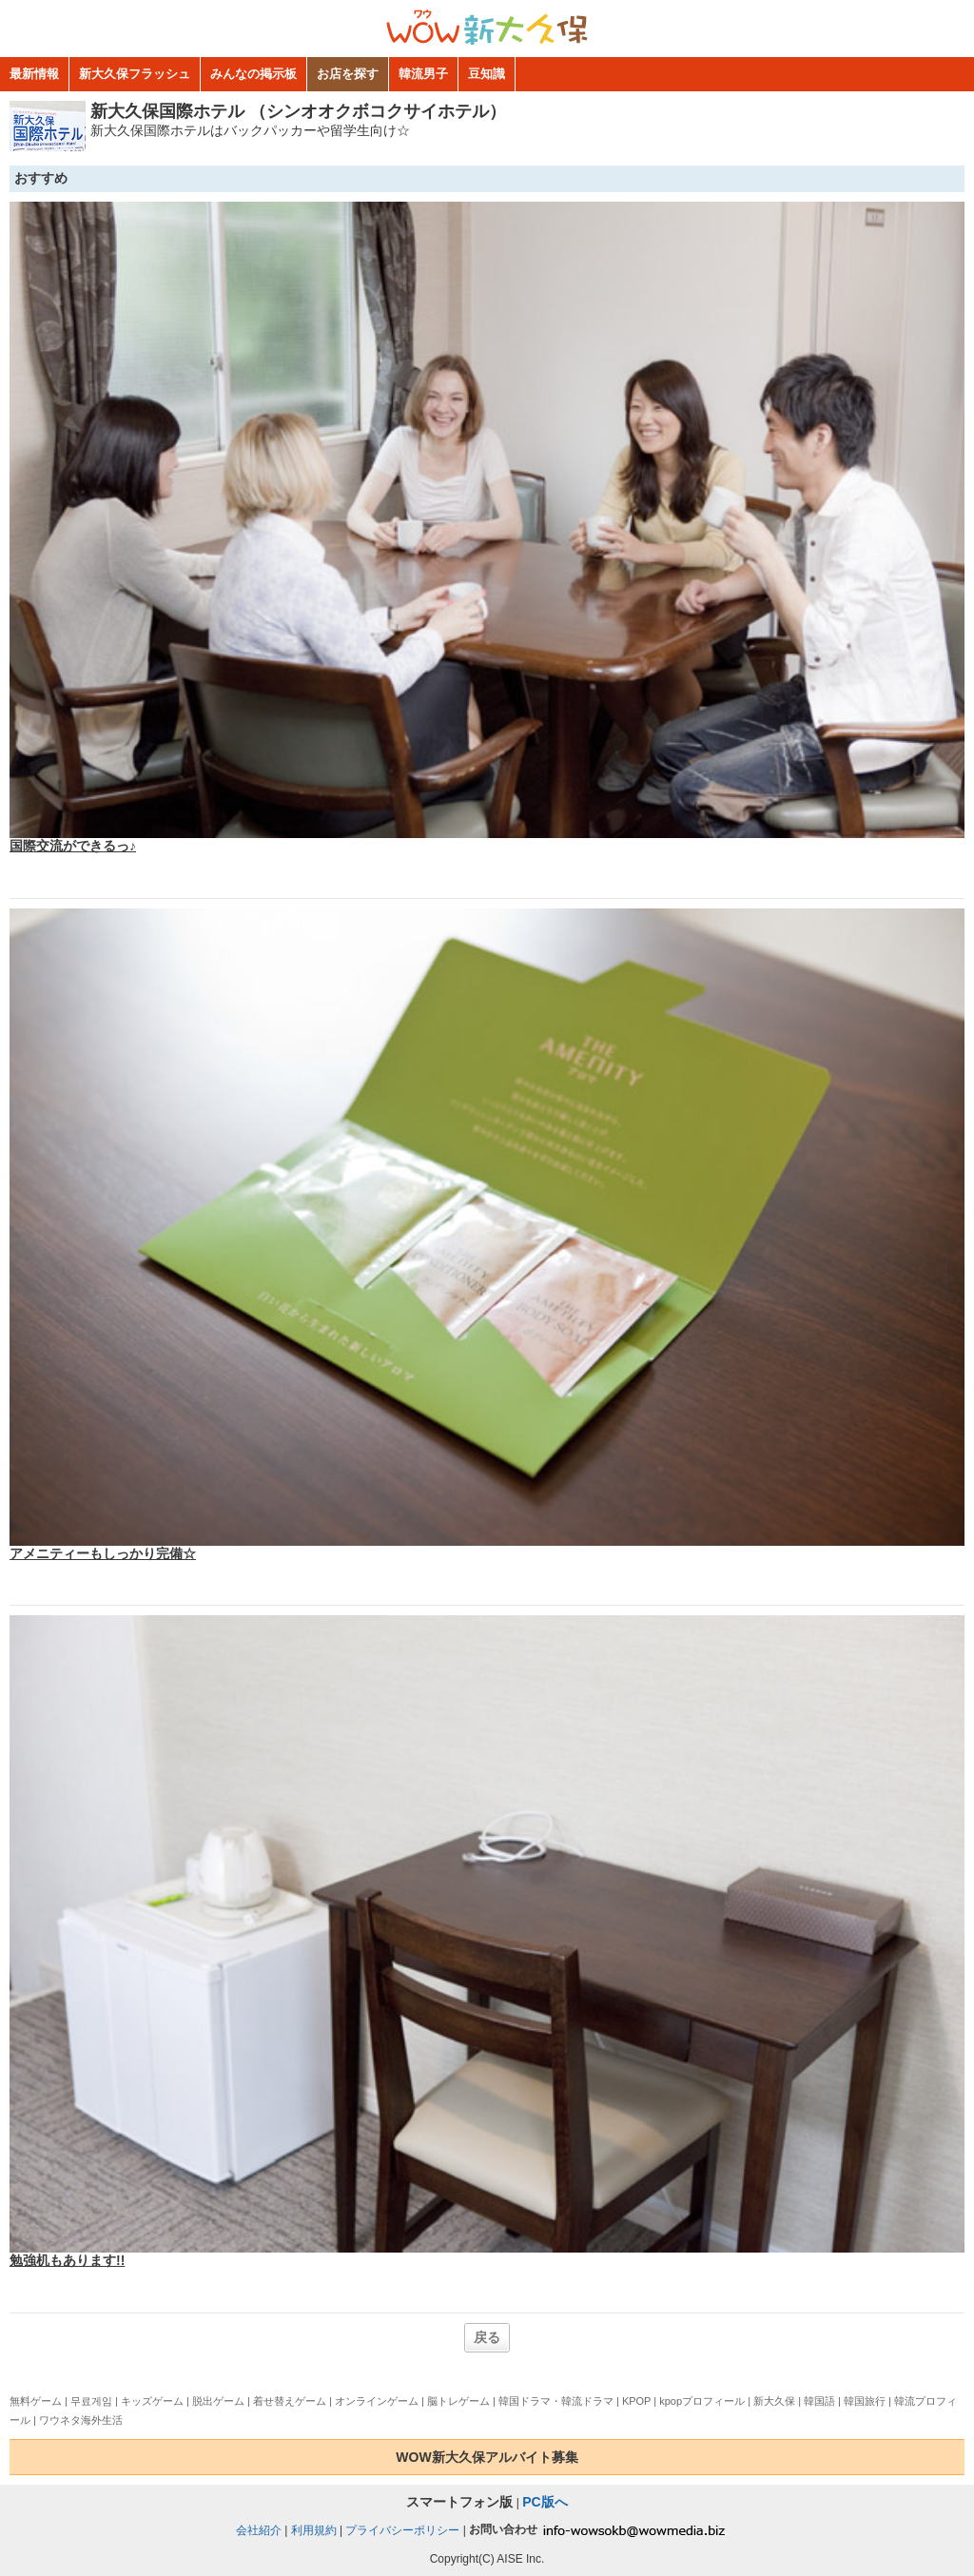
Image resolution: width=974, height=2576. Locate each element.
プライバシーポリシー (402, 2529)
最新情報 (34, 74)
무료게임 (91, 2401)
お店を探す (348, 74)
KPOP (636, 2401)
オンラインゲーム (377, 2401)
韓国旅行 (865, 2401)
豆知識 (486, 74)
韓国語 (819, 2401)
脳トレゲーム (458, 2401)
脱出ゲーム (218, 2401)
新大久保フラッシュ (134, 74)
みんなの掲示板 (253, 74)
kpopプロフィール (702, 2401)
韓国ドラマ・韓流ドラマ (556, 2401)
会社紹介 (259, 2529)
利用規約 (314, 2529)
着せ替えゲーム (289, 2401)
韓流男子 (423, 74)
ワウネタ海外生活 (81, 2420)
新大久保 (774, 2401)
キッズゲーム (152, 2401)
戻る (487, 2337)
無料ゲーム (36, 2401)
